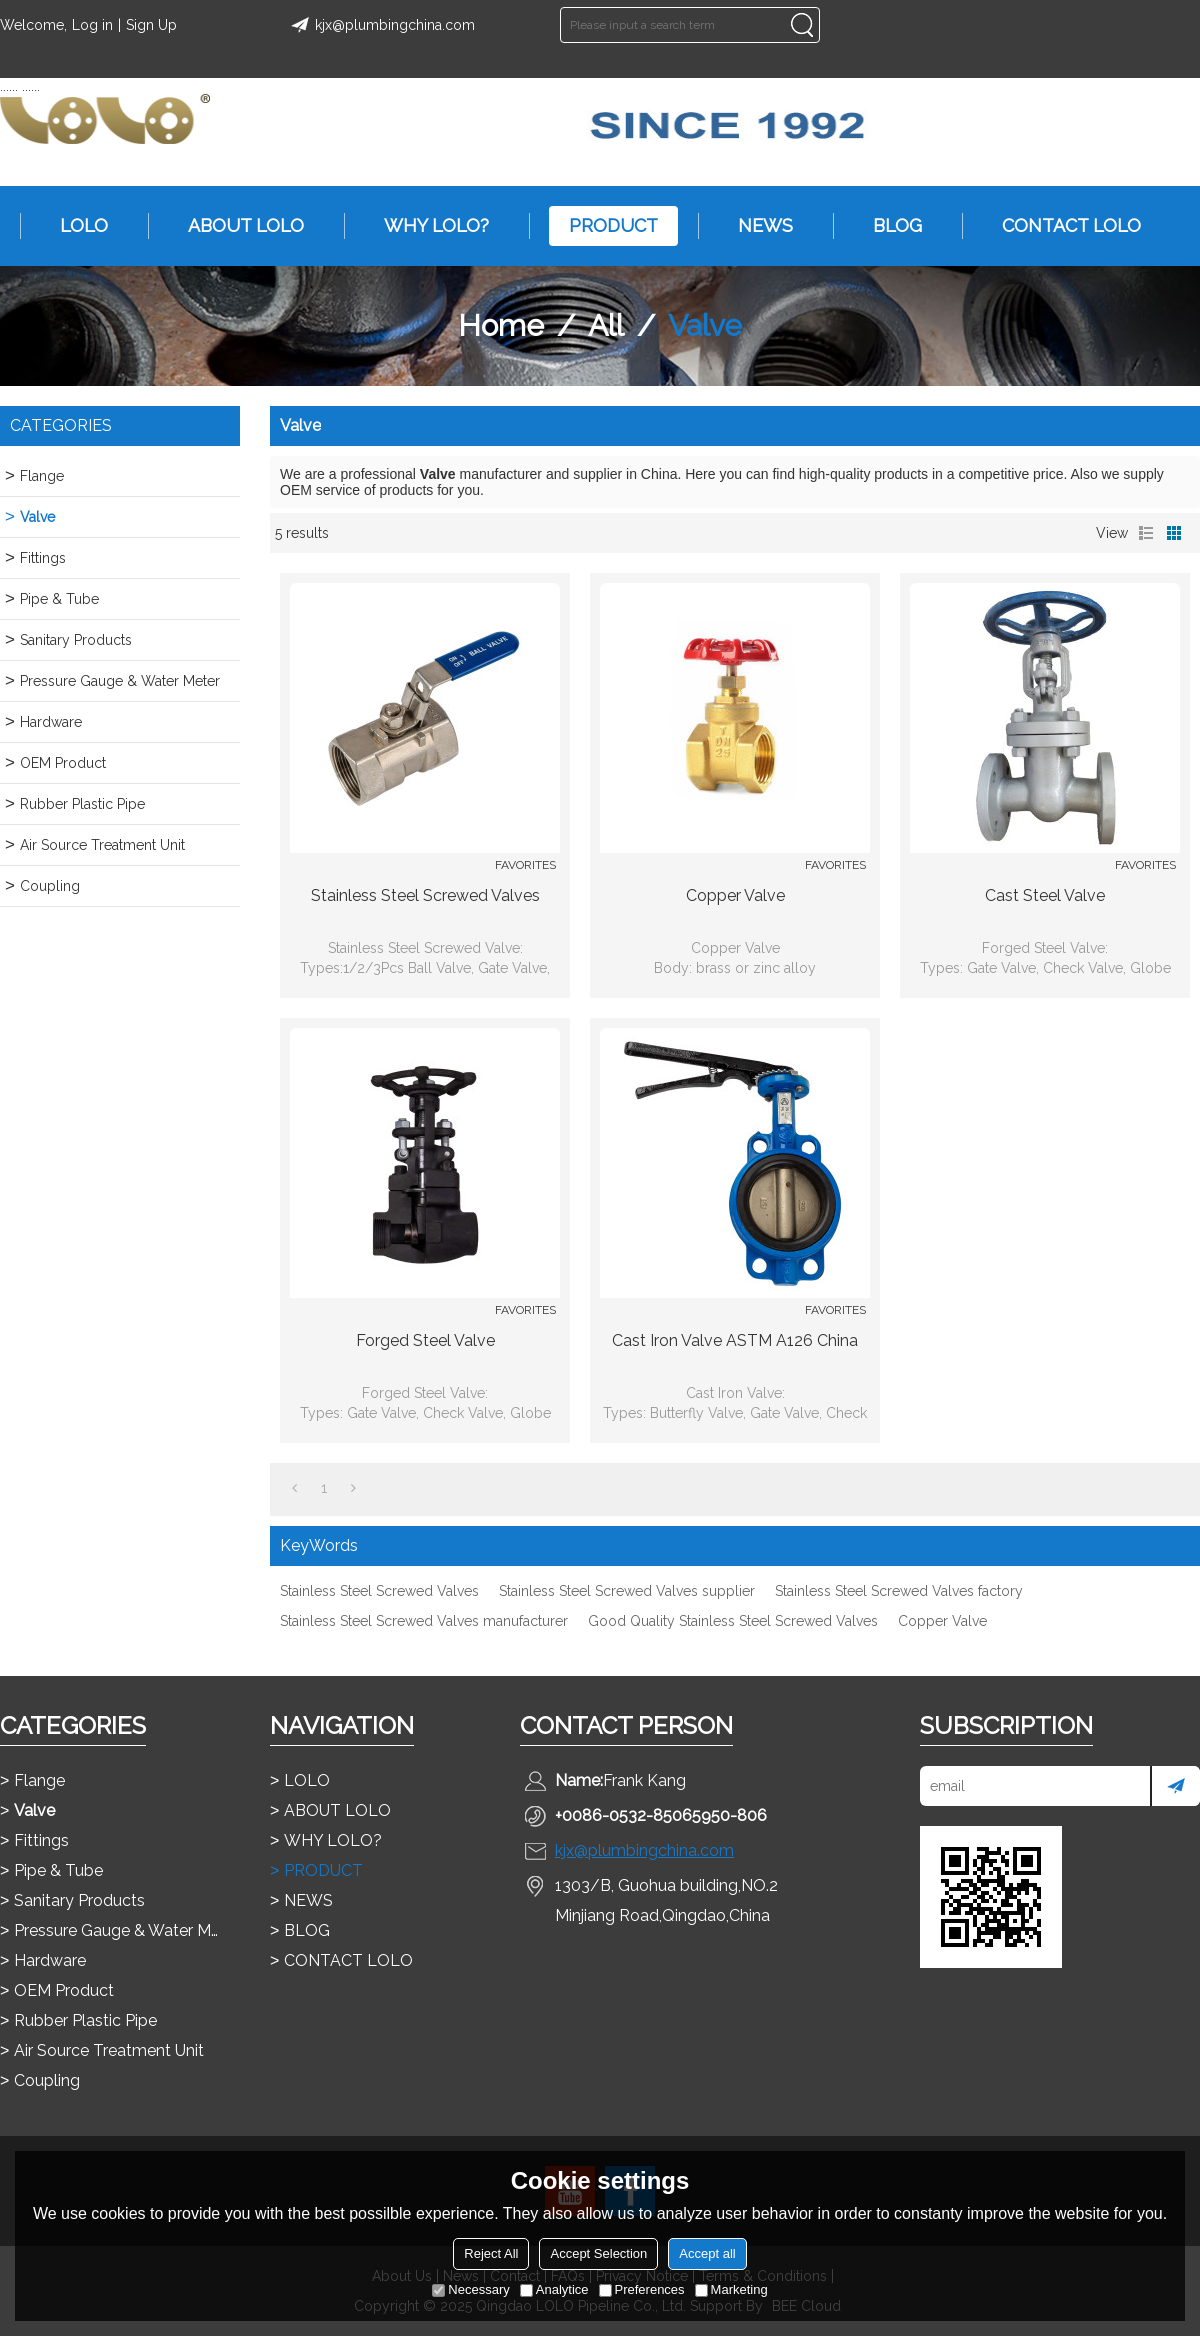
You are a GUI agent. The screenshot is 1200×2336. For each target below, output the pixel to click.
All (606, 325)
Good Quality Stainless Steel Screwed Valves (733, 1621)
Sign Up (151, 25)
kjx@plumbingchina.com (380, 25)
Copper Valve (735, 895)
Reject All (491, 2253)
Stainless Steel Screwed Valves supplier (627, 1591)
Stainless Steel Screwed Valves (425, 895)
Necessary (470, 2289)
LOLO (74, 226)
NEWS (755, 226)
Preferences (642, 2289)
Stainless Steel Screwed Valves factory (899, 1591)
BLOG (887, 226)
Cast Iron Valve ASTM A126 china (735, 1340)
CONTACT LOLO (1061, 226)
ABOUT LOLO (236, 226)
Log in (92, 25)
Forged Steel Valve (425, 1340)
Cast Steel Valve (1045, 895)
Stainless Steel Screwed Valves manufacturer (424, 1621)
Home (501, 325)
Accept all (707, 2253)
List (1146, 533)
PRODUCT (603, 226)
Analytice (554, 2289)
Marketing (731, 2289)
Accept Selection (598, 2253)
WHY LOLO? (426, 226)
